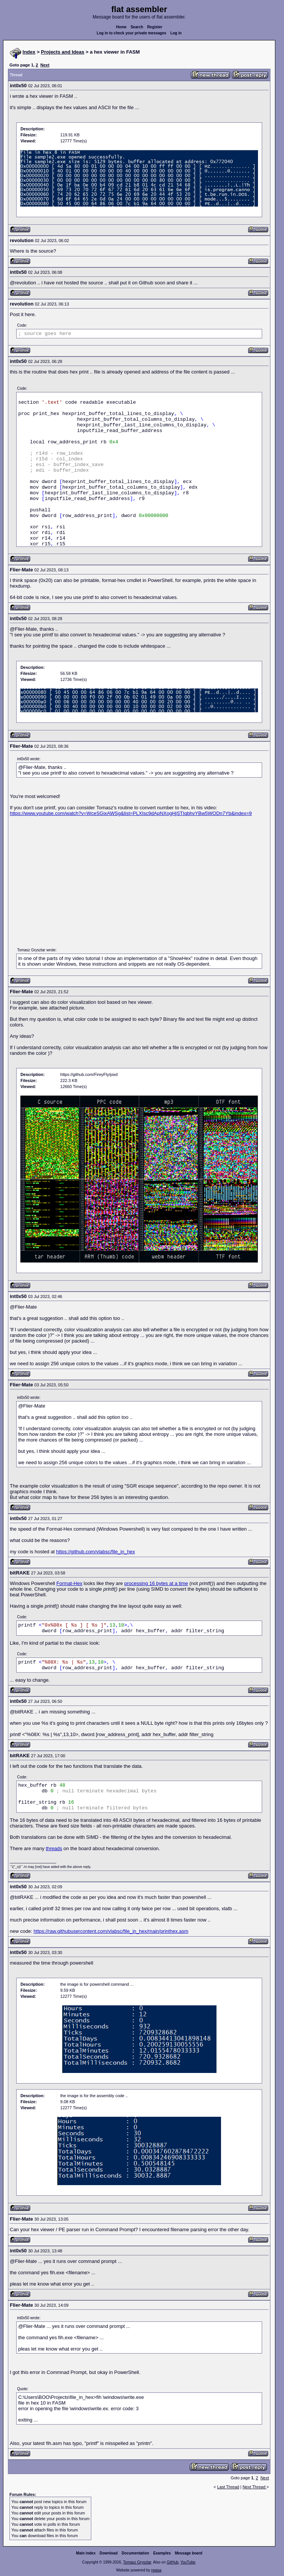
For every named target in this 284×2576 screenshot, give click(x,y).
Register (154, 27)
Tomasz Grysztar (137, 2562)
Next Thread (254, 2487)
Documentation (135, 2553)
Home (121, 27)
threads (54, 1848)
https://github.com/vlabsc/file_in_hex (95, 1551)
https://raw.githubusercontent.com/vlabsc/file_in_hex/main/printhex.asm (111, 1931)
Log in (176, 33)
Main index (86, 2553)
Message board (189, 2553)
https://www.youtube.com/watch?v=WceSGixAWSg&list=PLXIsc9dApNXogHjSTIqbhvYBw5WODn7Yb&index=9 (131, 813)
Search (136, 27)
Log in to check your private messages (131, 33)
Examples (162, 2553)
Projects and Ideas (62, 52)
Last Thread (228, 2487)
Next (44, 65)
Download (109, 2553)
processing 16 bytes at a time (156, 1583)
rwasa (156, 2570)
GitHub (172, 2562)
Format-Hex (70, 1583)
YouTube (187, 2562)
